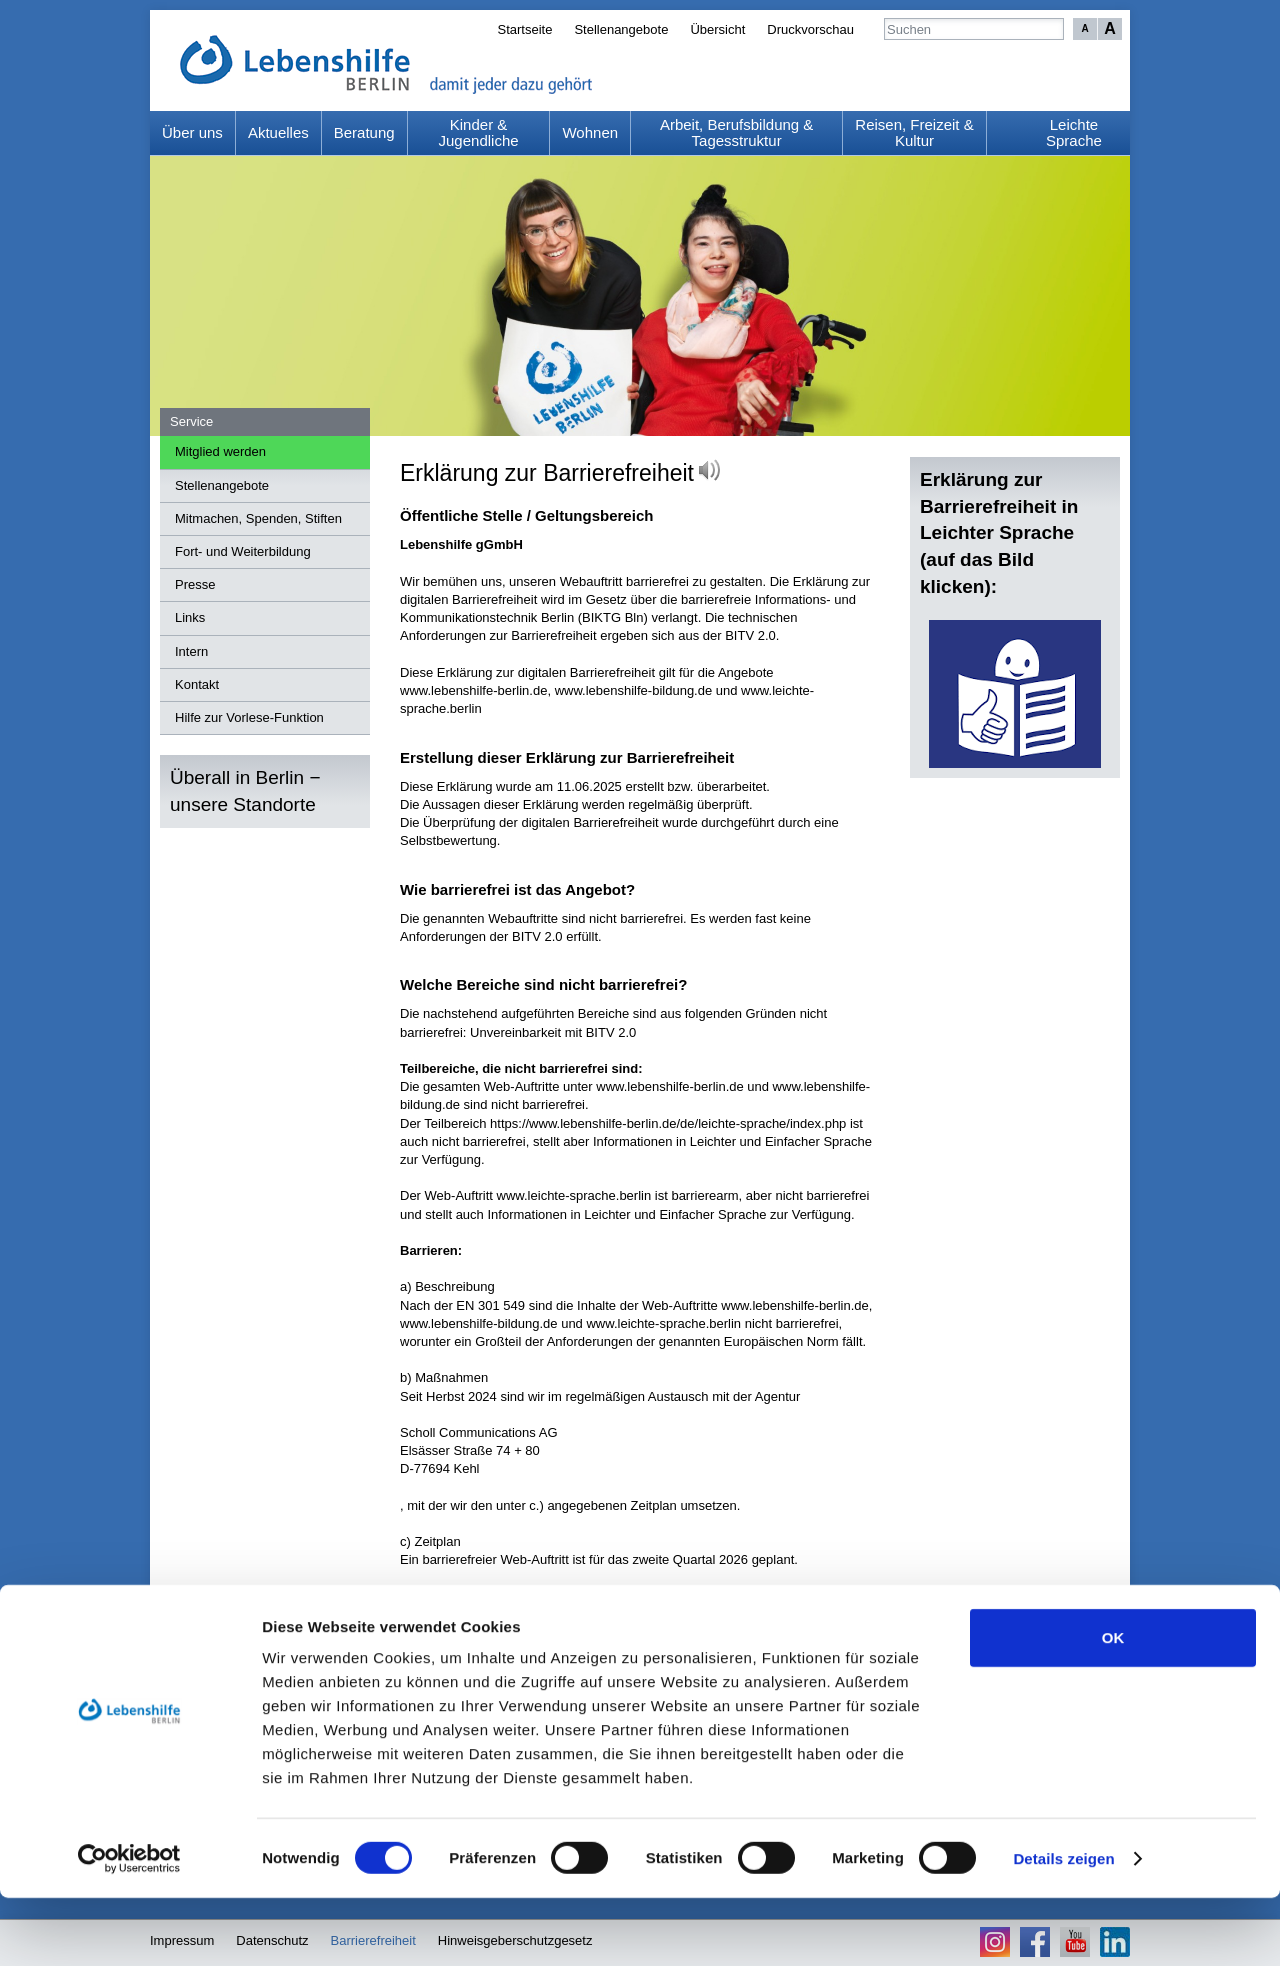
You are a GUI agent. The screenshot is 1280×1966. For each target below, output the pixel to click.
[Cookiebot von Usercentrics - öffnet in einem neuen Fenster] (129, 1927)
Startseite (524, 29)
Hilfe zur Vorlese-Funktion (249, 717)
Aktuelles (278, 132)
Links (190, 617)
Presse (195, 584)
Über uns (192, 132)
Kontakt (197, 684)
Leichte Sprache (1074, 133)
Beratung (364, 132)
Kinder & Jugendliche (479, 133)
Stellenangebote (621, 29)
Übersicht (717, 29)
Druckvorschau (810, 29)
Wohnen (590, 132)
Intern (191, 651)
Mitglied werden (220, 451)
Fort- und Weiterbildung (243, 551)
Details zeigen (1063, 1926)
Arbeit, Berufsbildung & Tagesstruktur (736, 133)
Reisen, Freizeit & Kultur (914, 133)
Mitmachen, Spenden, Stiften (258, 518)
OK (1113, 1705)
